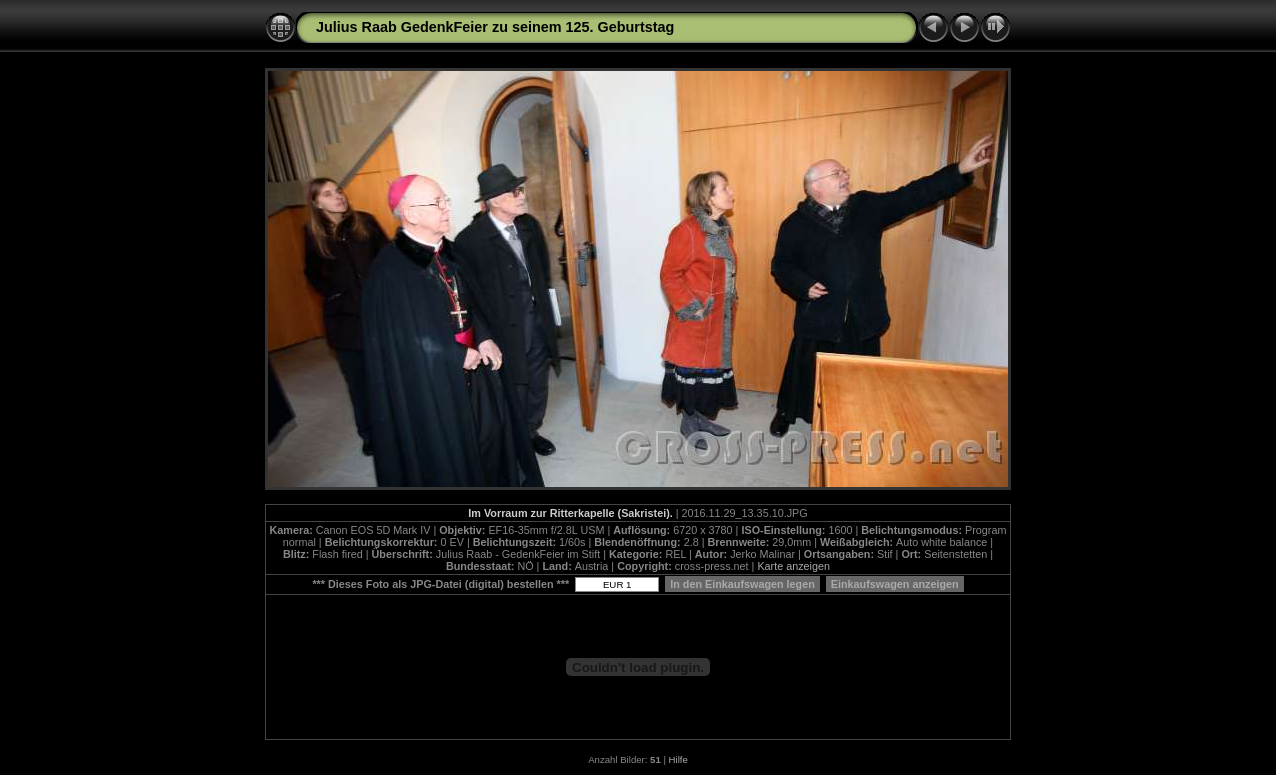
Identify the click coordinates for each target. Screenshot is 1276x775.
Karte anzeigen (793, 566)
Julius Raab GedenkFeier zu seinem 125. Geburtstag (495, 27)
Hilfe (678, 759)
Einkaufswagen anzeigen (895, 584)
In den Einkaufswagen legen (742, 584)
